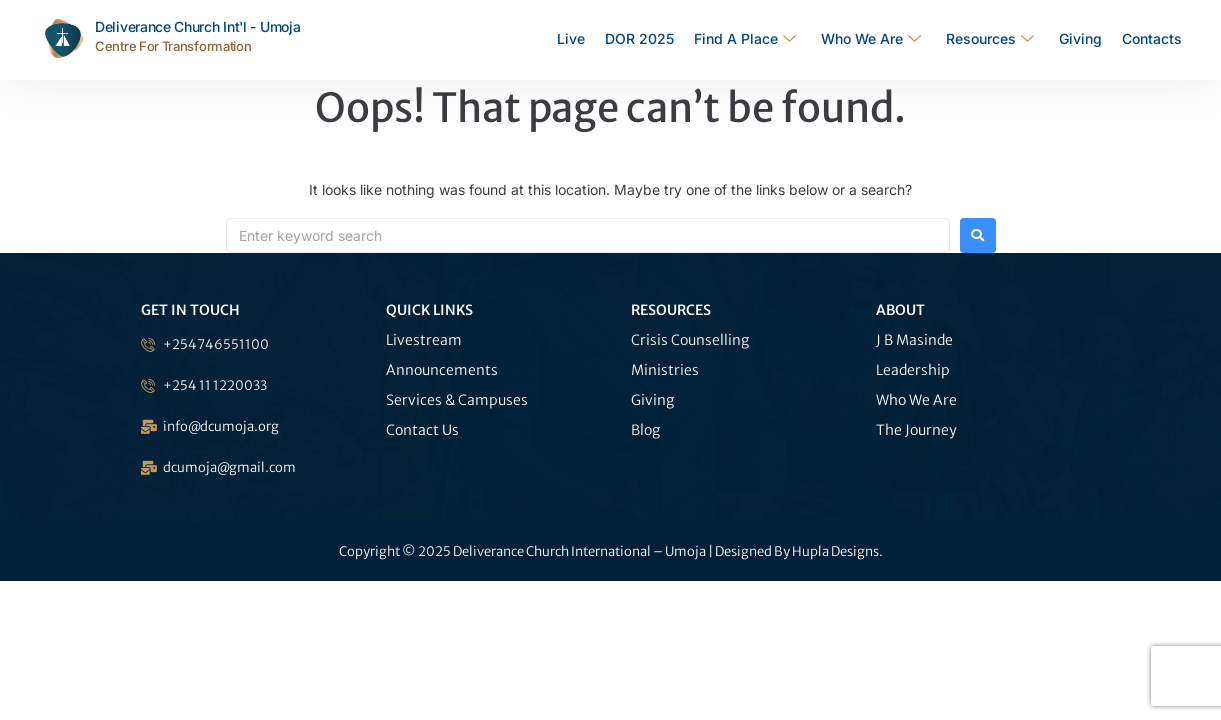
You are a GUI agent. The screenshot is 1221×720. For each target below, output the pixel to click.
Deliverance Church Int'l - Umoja (197, 26)
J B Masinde (914, 340)
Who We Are (873, 38)
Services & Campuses (457, 400)
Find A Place (747, 38)
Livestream (424, 340)
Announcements (442, 370)
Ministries (665, 370)
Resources (992, 38)
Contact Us (422, 430)
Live (571, 38)
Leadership (913, 370)
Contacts (1152, 38)
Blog (645, 430)
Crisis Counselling (690, 340)
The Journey (916, 430)
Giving (1080, 38)
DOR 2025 (639, 38)
